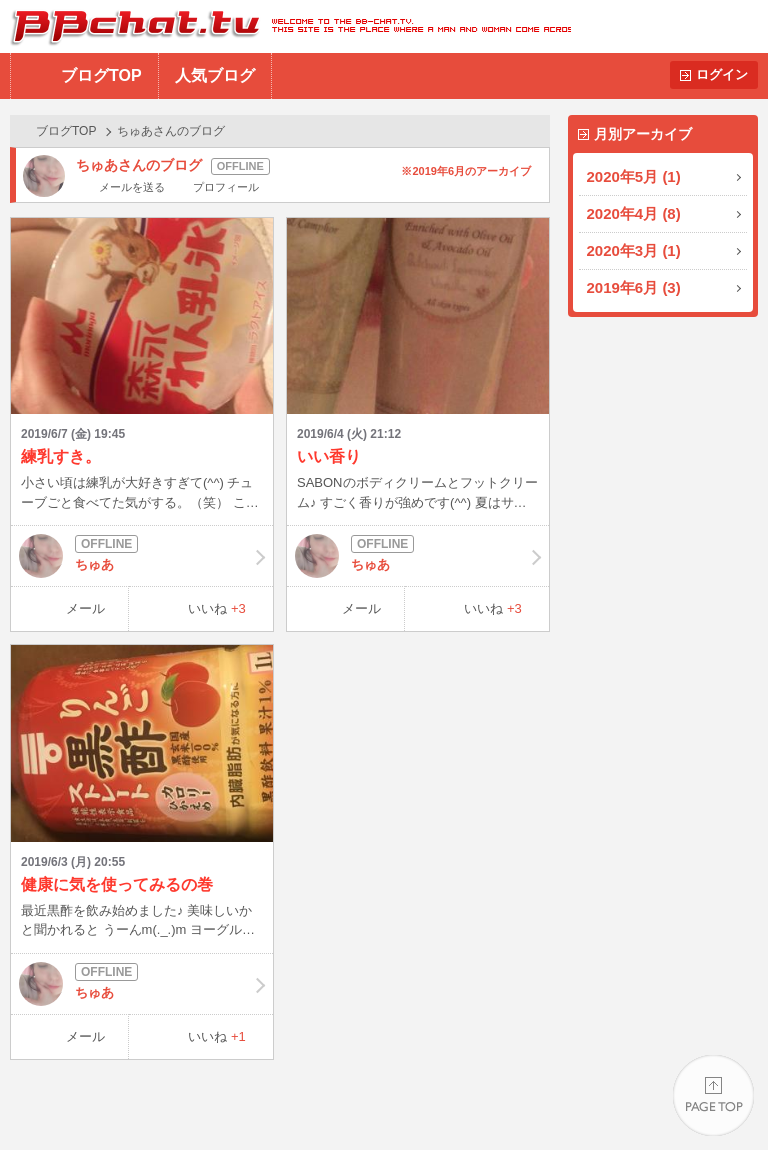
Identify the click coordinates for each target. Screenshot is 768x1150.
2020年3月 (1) (634, 250)
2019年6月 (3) (634, 287)
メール (85, 608)
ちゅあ (142, 556)
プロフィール (226, 187)
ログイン (722, 74)
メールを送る (132, 187)
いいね (217, 608)
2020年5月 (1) (634, 176)
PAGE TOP (713, 1095)
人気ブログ (215, 75)
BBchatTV (285, 26)
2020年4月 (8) (634, 213)
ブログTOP (101, 75)
